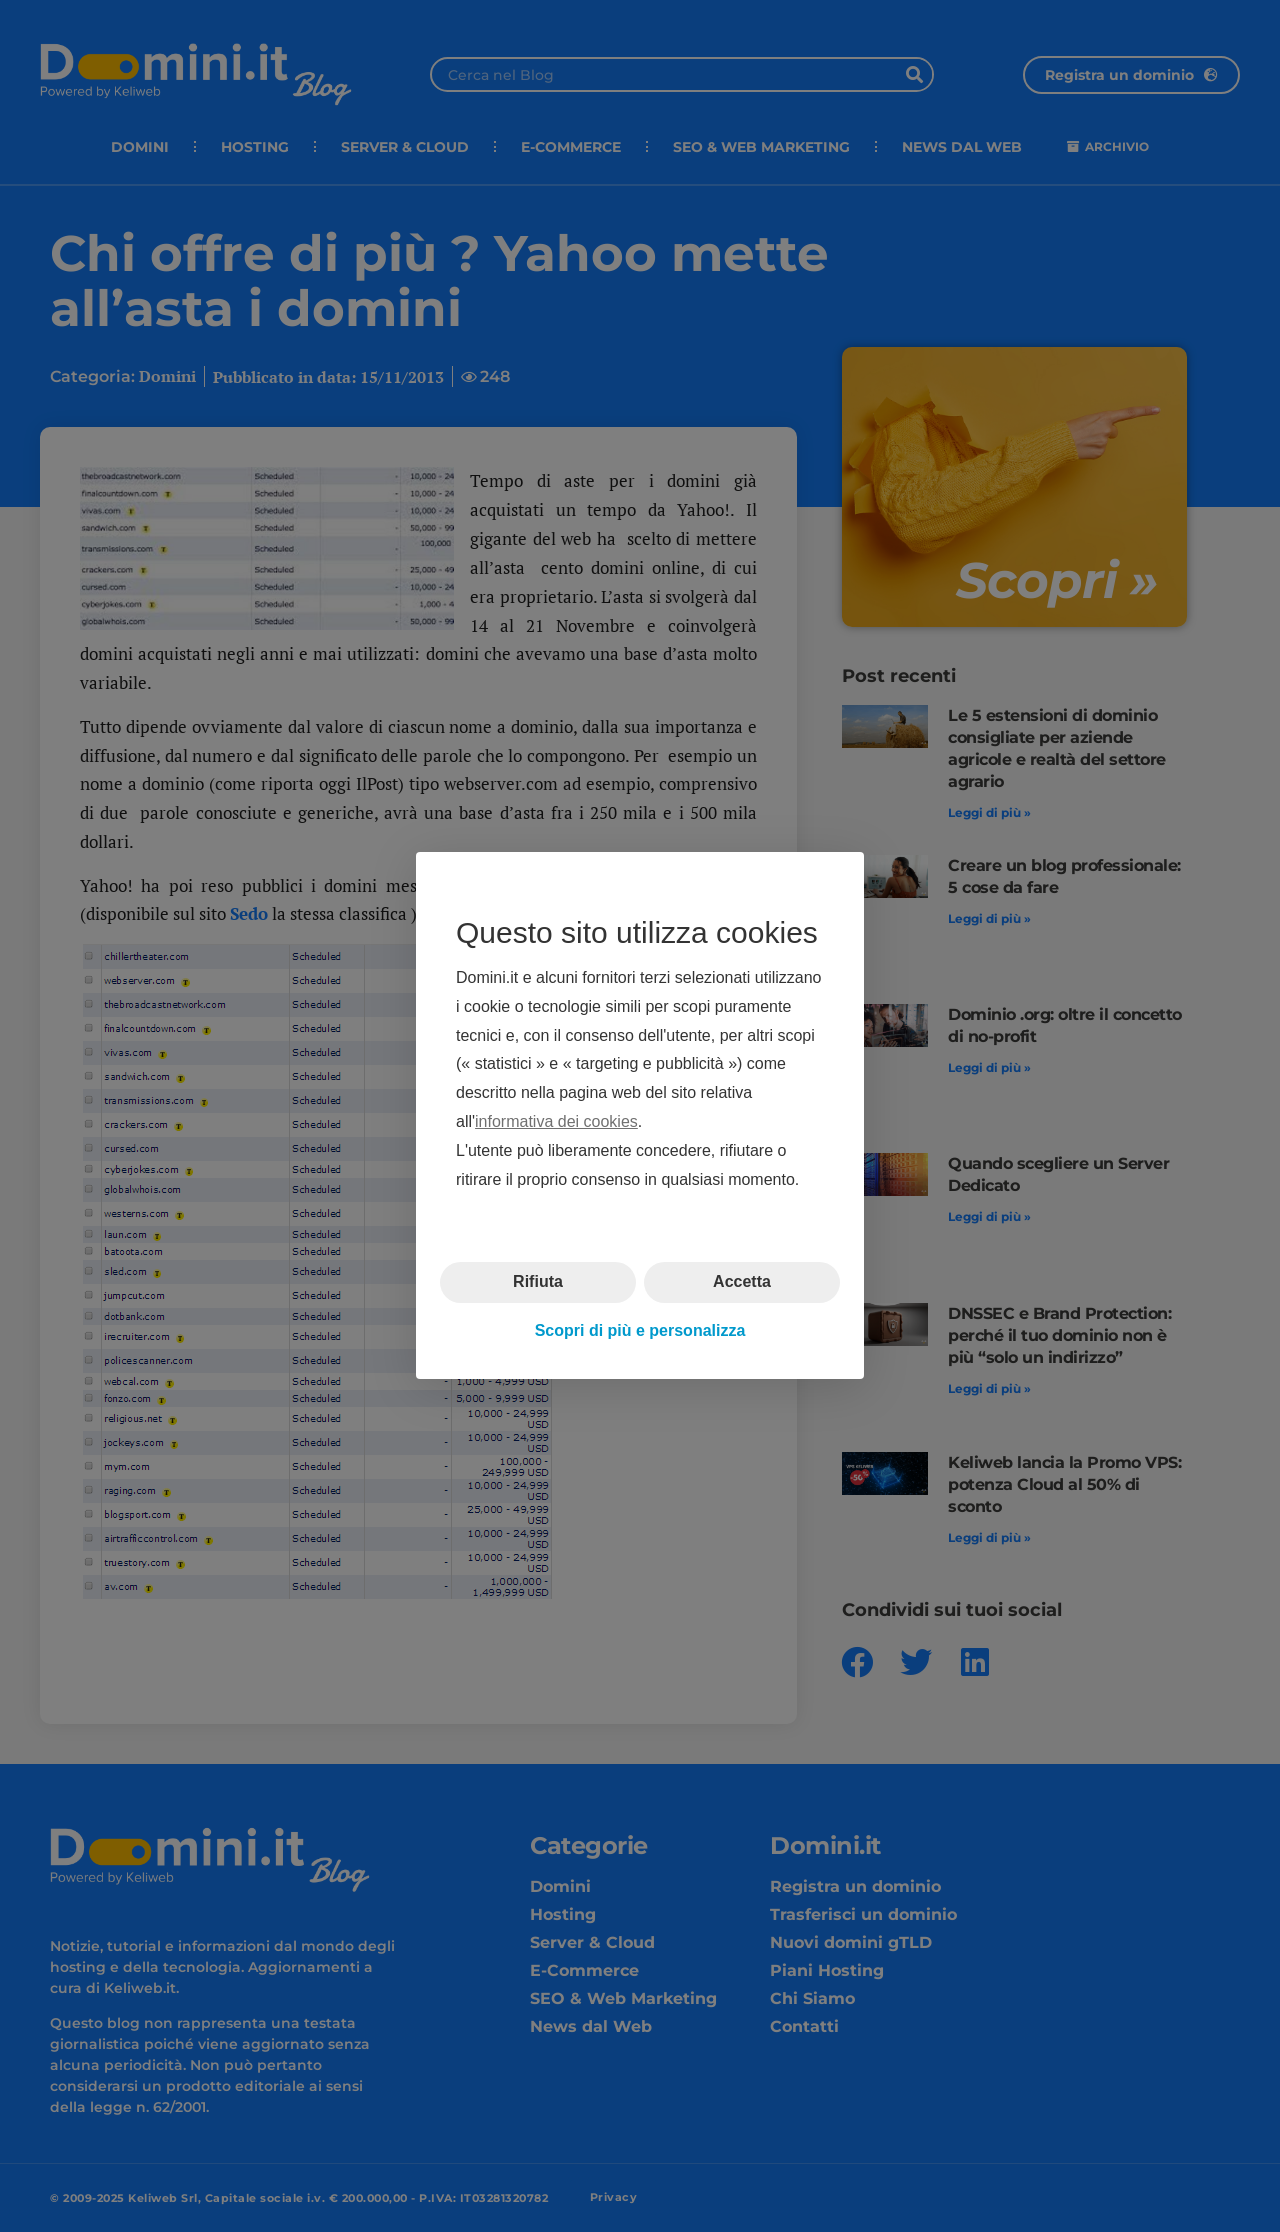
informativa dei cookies (556, 1121)
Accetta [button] (742, 1282)
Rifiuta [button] (538, 1282)
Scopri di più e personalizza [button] (640, 1330)
